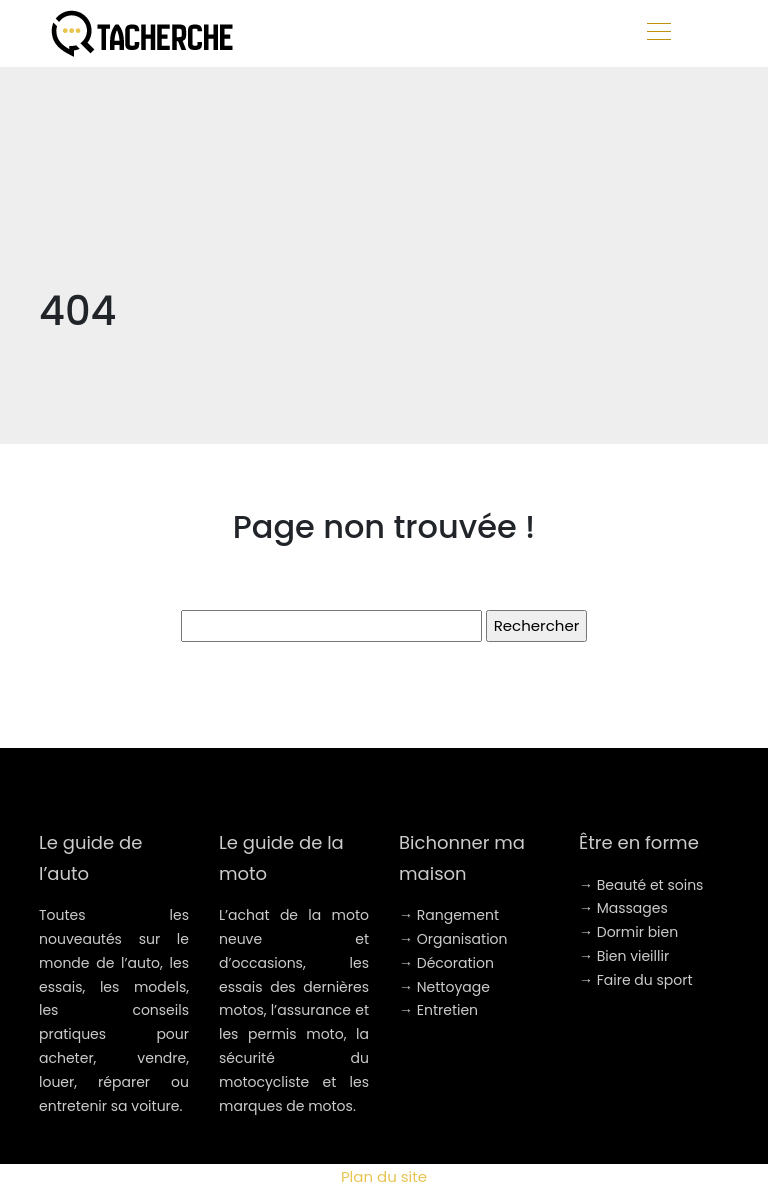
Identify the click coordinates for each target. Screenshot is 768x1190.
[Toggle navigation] (658, 34)
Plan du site (384, 1176)
